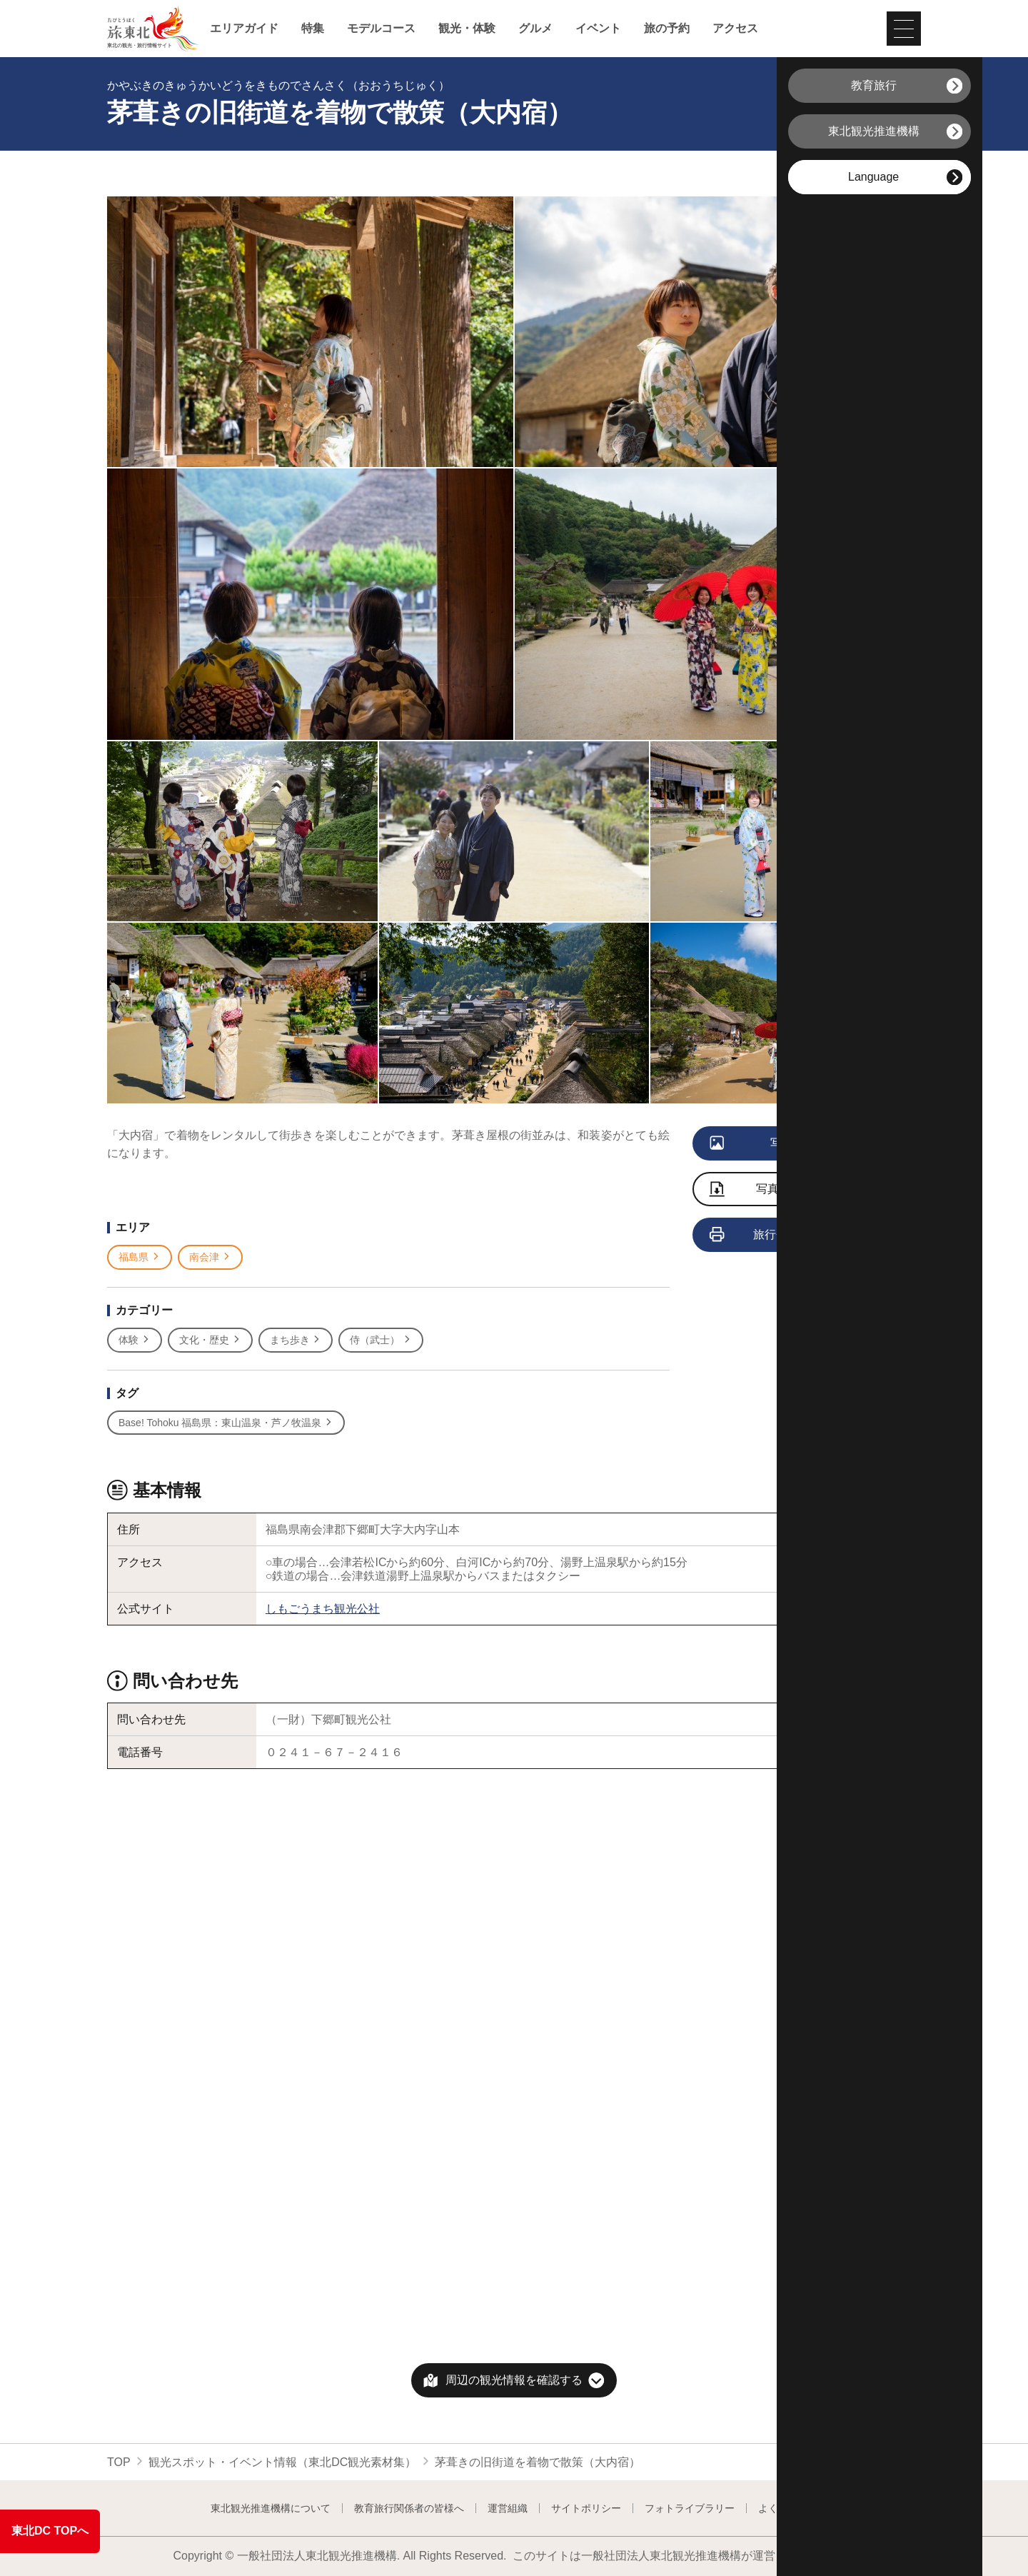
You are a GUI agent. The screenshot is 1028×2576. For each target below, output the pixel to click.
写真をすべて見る (786, 1144)
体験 (135, 1340)
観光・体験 (466, 28)
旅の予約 (667, 28)
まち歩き (296, 1340)
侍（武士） (381, 1340)
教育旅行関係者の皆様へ (409, 2508)
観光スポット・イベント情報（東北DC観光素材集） (282, 2462)
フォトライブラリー (690, 2508)
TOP (119, 2462)
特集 (312, 28)
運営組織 (508, 2508)
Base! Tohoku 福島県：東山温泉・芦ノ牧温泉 (226, 1423)
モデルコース (381, 28)
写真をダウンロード (784, 1190)
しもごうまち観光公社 (323, 1609)
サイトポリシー (586, 2508)
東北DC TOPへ (50, 2531)
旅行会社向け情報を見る (795, 1235)
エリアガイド (244, 28)
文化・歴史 (210, 1340)
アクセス (735, 28)
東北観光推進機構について (271, 2508)
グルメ (535, 28)
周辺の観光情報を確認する (514, 2380)
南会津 (210, 1257)
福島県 (140, 1257)
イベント (598, 28)
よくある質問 (788, 2508)
